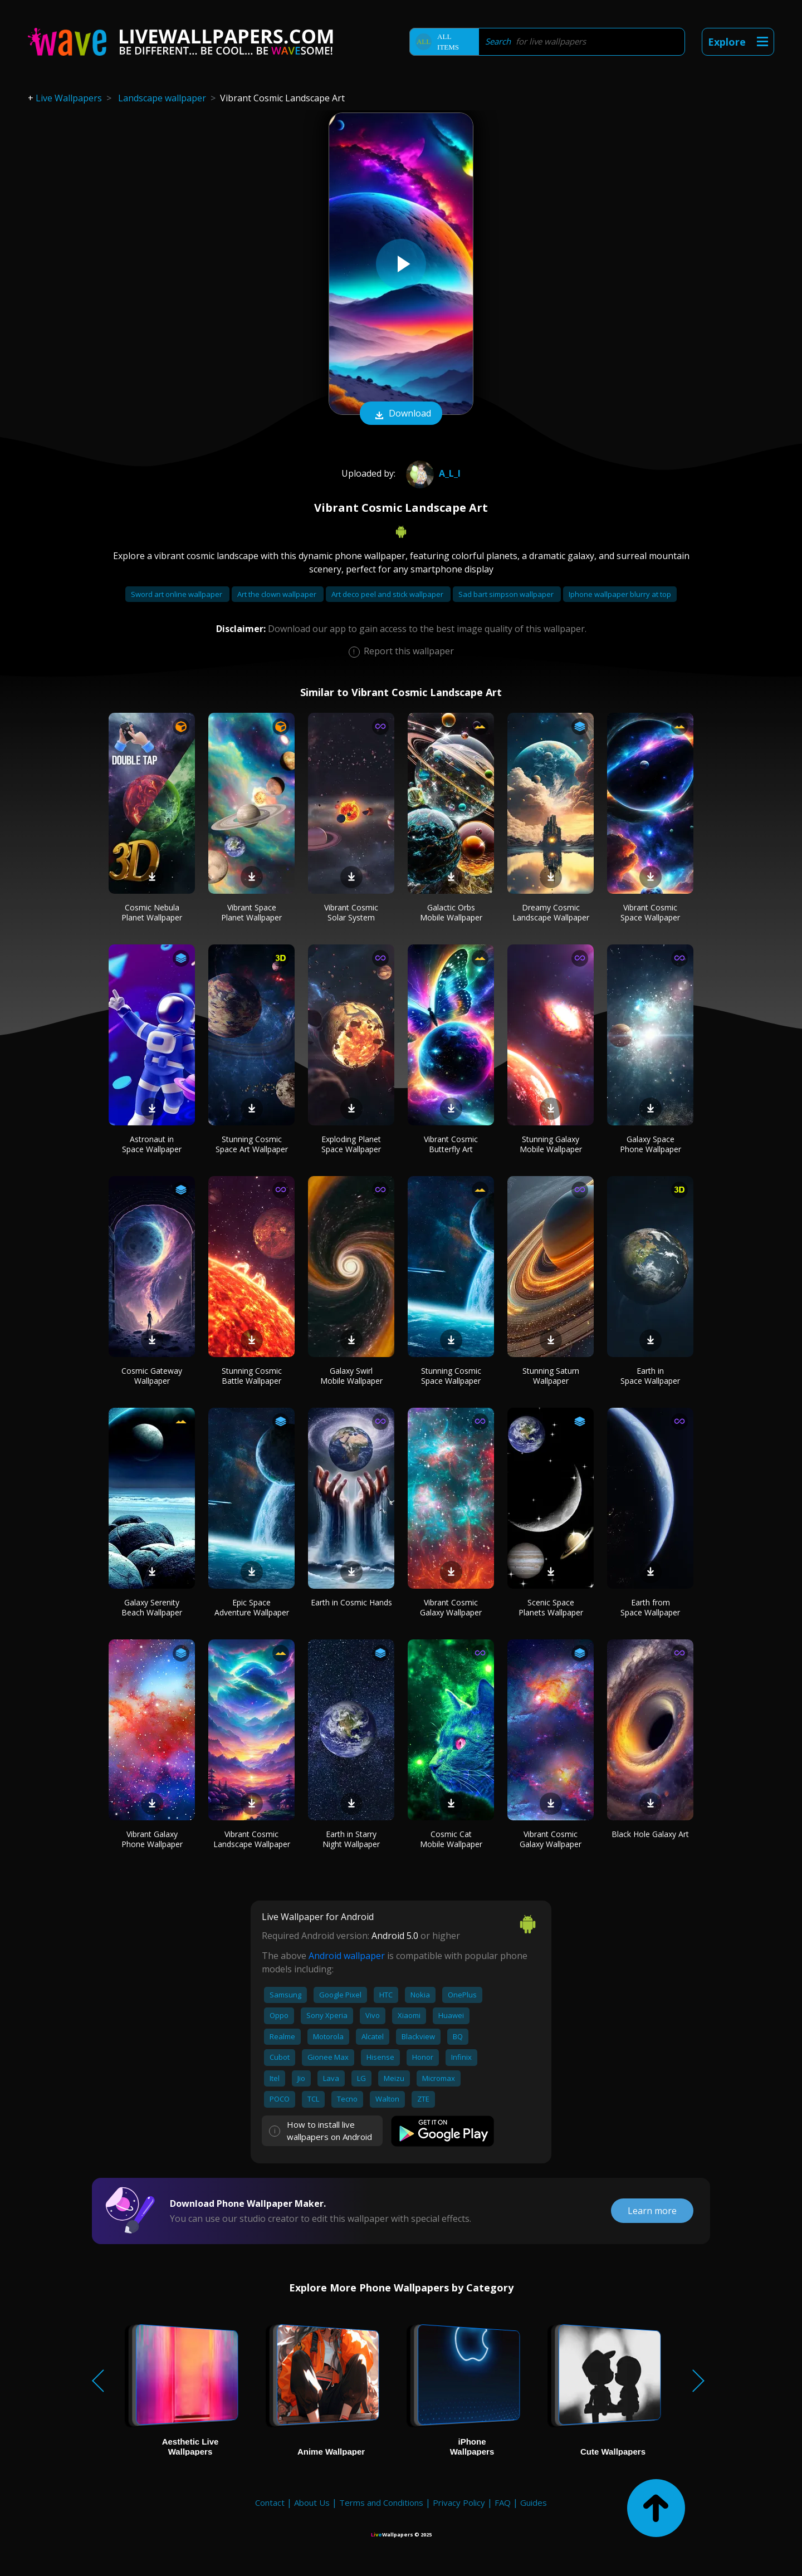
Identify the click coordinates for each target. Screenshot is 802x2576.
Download (401, 414)
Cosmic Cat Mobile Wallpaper (451, 1839)
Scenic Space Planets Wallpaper (551, 1607)
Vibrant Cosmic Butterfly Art (451, 1144)
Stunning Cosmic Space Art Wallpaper (252, 1144)
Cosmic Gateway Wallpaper (151, 1375)
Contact (270, 2502)
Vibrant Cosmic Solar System (351, 912)
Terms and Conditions (381, 2502)
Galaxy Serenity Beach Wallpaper (151, 1607)
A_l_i (432, 473)
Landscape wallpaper (162, 98)
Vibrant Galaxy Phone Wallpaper (152, 1839)
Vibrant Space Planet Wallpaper (251, 912)
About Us (312, 2502)
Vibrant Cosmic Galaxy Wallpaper (451, 1607)
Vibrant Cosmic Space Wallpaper (650, 912)
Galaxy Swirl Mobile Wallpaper (351, 1375)
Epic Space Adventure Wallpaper (251, 1607)
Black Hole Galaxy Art (650, 1834)
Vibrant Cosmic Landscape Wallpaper (251, 1839)
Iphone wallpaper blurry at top (620, 594)
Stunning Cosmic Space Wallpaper (451, 1375)
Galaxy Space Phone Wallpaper (650, 1144)
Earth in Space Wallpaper (650, 1375)
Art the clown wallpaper (277, 594)
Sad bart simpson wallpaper (506, 594)
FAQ (503, 2502)
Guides (533, 2502)
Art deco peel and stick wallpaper (388, 594)
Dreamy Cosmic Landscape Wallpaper (550, 912)
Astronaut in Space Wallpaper (152, 1144)
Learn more (652, 2211)
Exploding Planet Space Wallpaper (351, 1144)
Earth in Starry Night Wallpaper (351, 1839)
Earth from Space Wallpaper (650, 1607)
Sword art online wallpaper (177, 594)
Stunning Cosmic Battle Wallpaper (252, 1375)
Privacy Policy (459, 2502)
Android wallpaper (347, 1956)
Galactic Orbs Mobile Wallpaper (451, 912)
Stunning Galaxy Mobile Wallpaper (551, 1144)
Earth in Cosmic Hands (351, 1602)
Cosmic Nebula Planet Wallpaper (151, 912)
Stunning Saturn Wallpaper (550, 1375)
